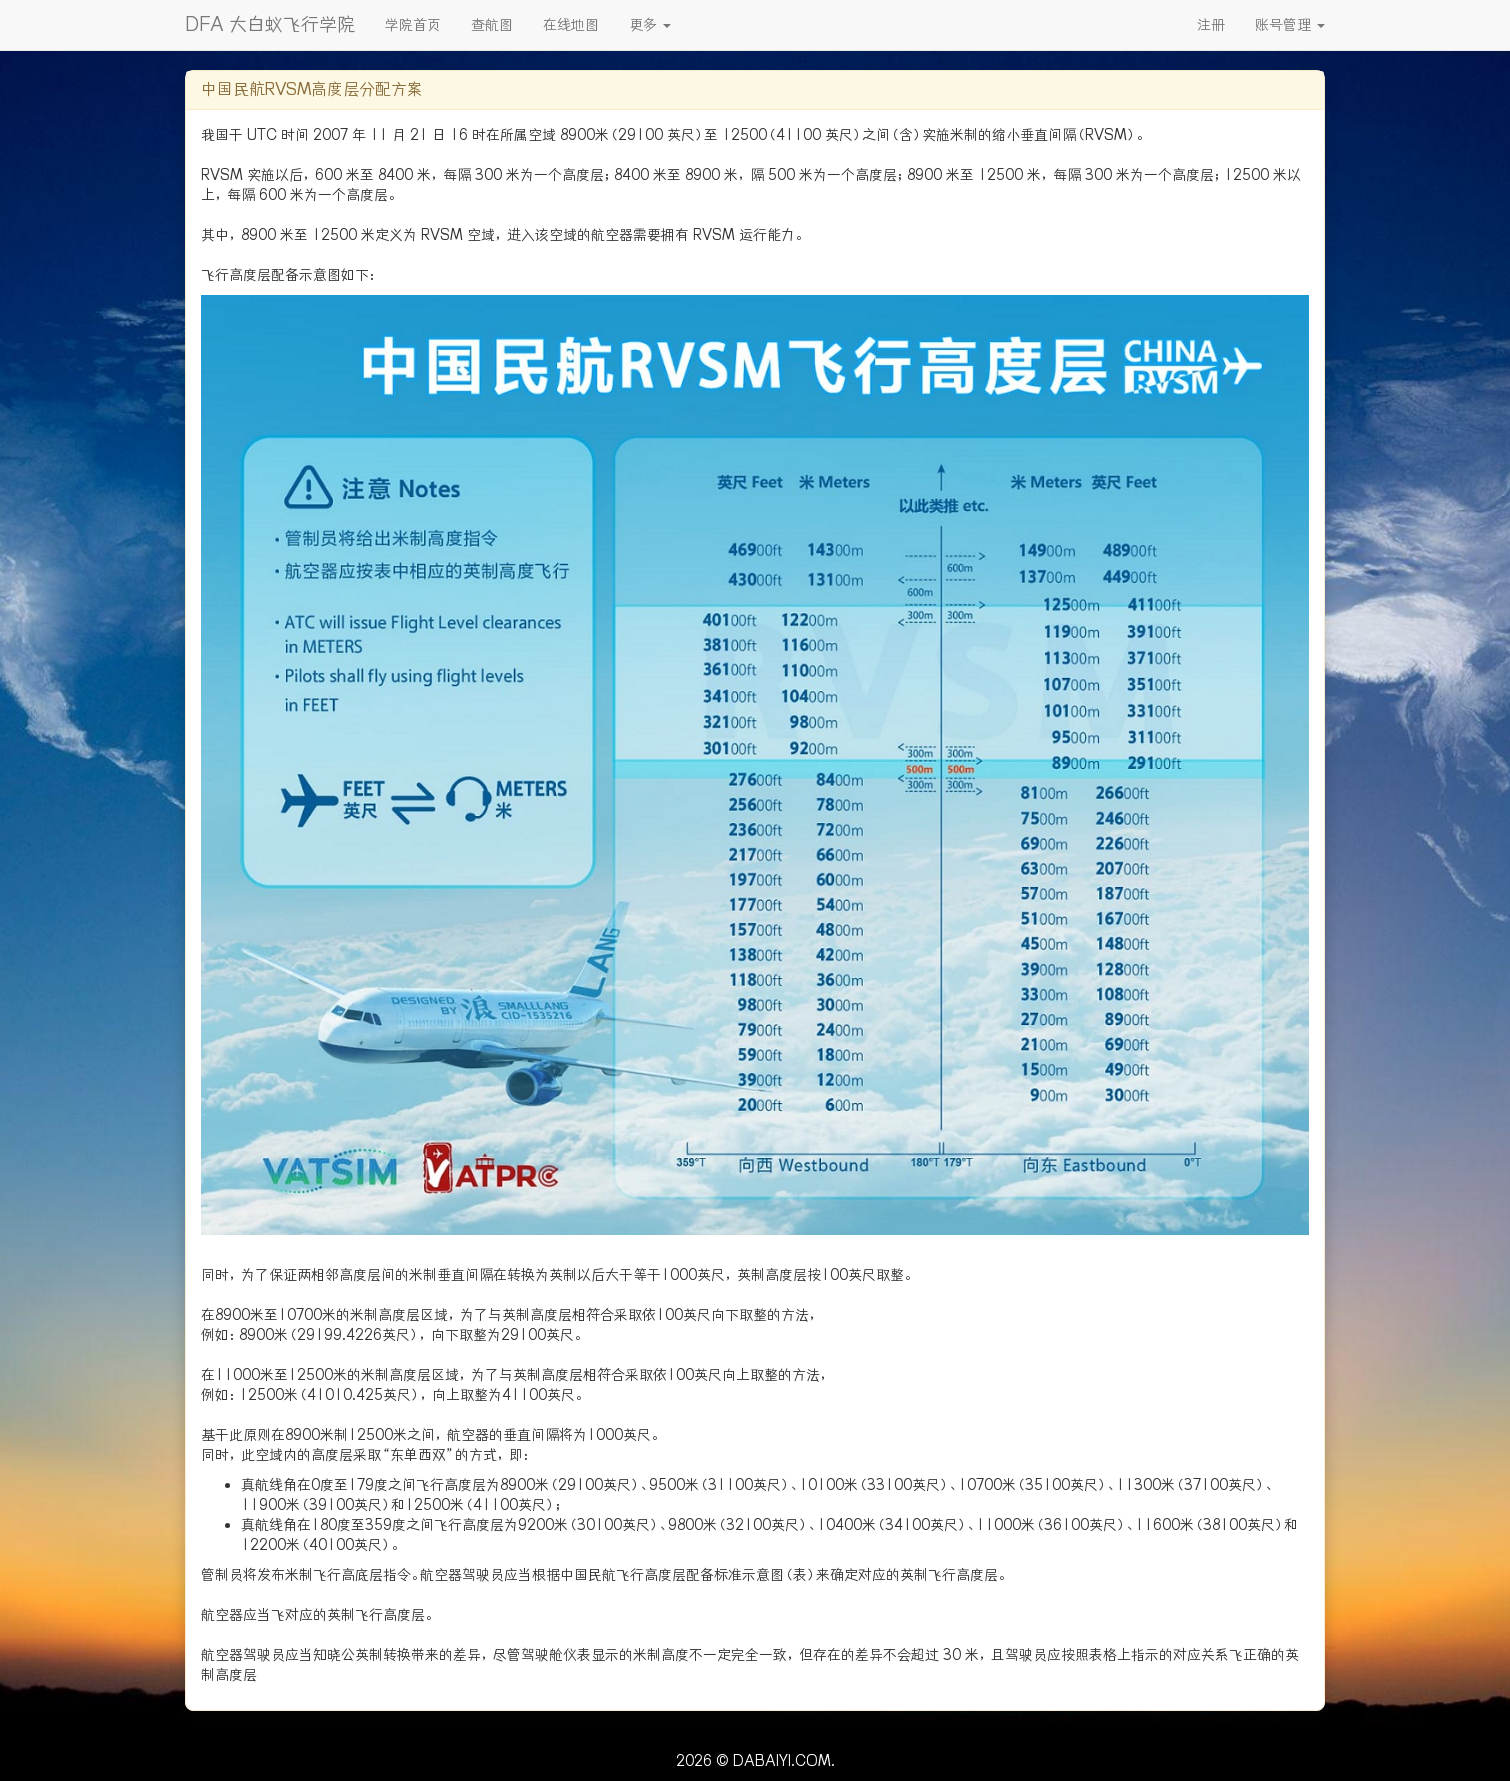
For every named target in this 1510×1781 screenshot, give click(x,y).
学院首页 (413, 25)
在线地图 (571, 25)
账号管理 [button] (1290, 25)
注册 (1211, 25)
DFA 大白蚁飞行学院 (270, 24)
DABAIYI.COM (782, 1761)
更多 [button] (650, 25)
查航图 (492, 25)
